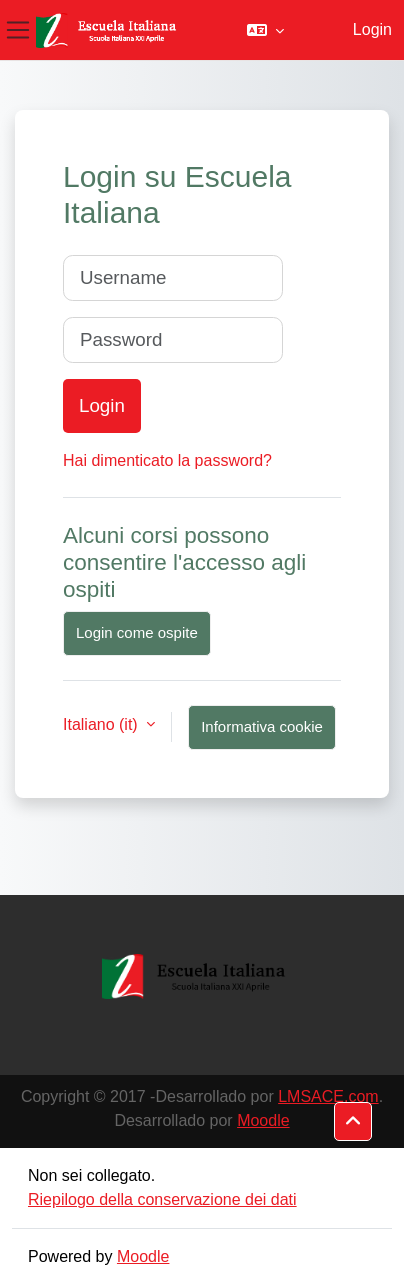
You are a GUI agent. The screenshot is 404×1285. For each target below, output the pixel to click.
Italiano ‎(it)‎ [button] (102, 724)
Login (372, 29)
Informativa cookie (262, 726)
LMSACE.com (328, 1096)
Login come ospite (137, 632)
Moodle (263, 1120)
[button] (265, 30)
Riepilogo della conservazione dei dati (162, 1199)
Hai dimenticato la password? (167, 460)
